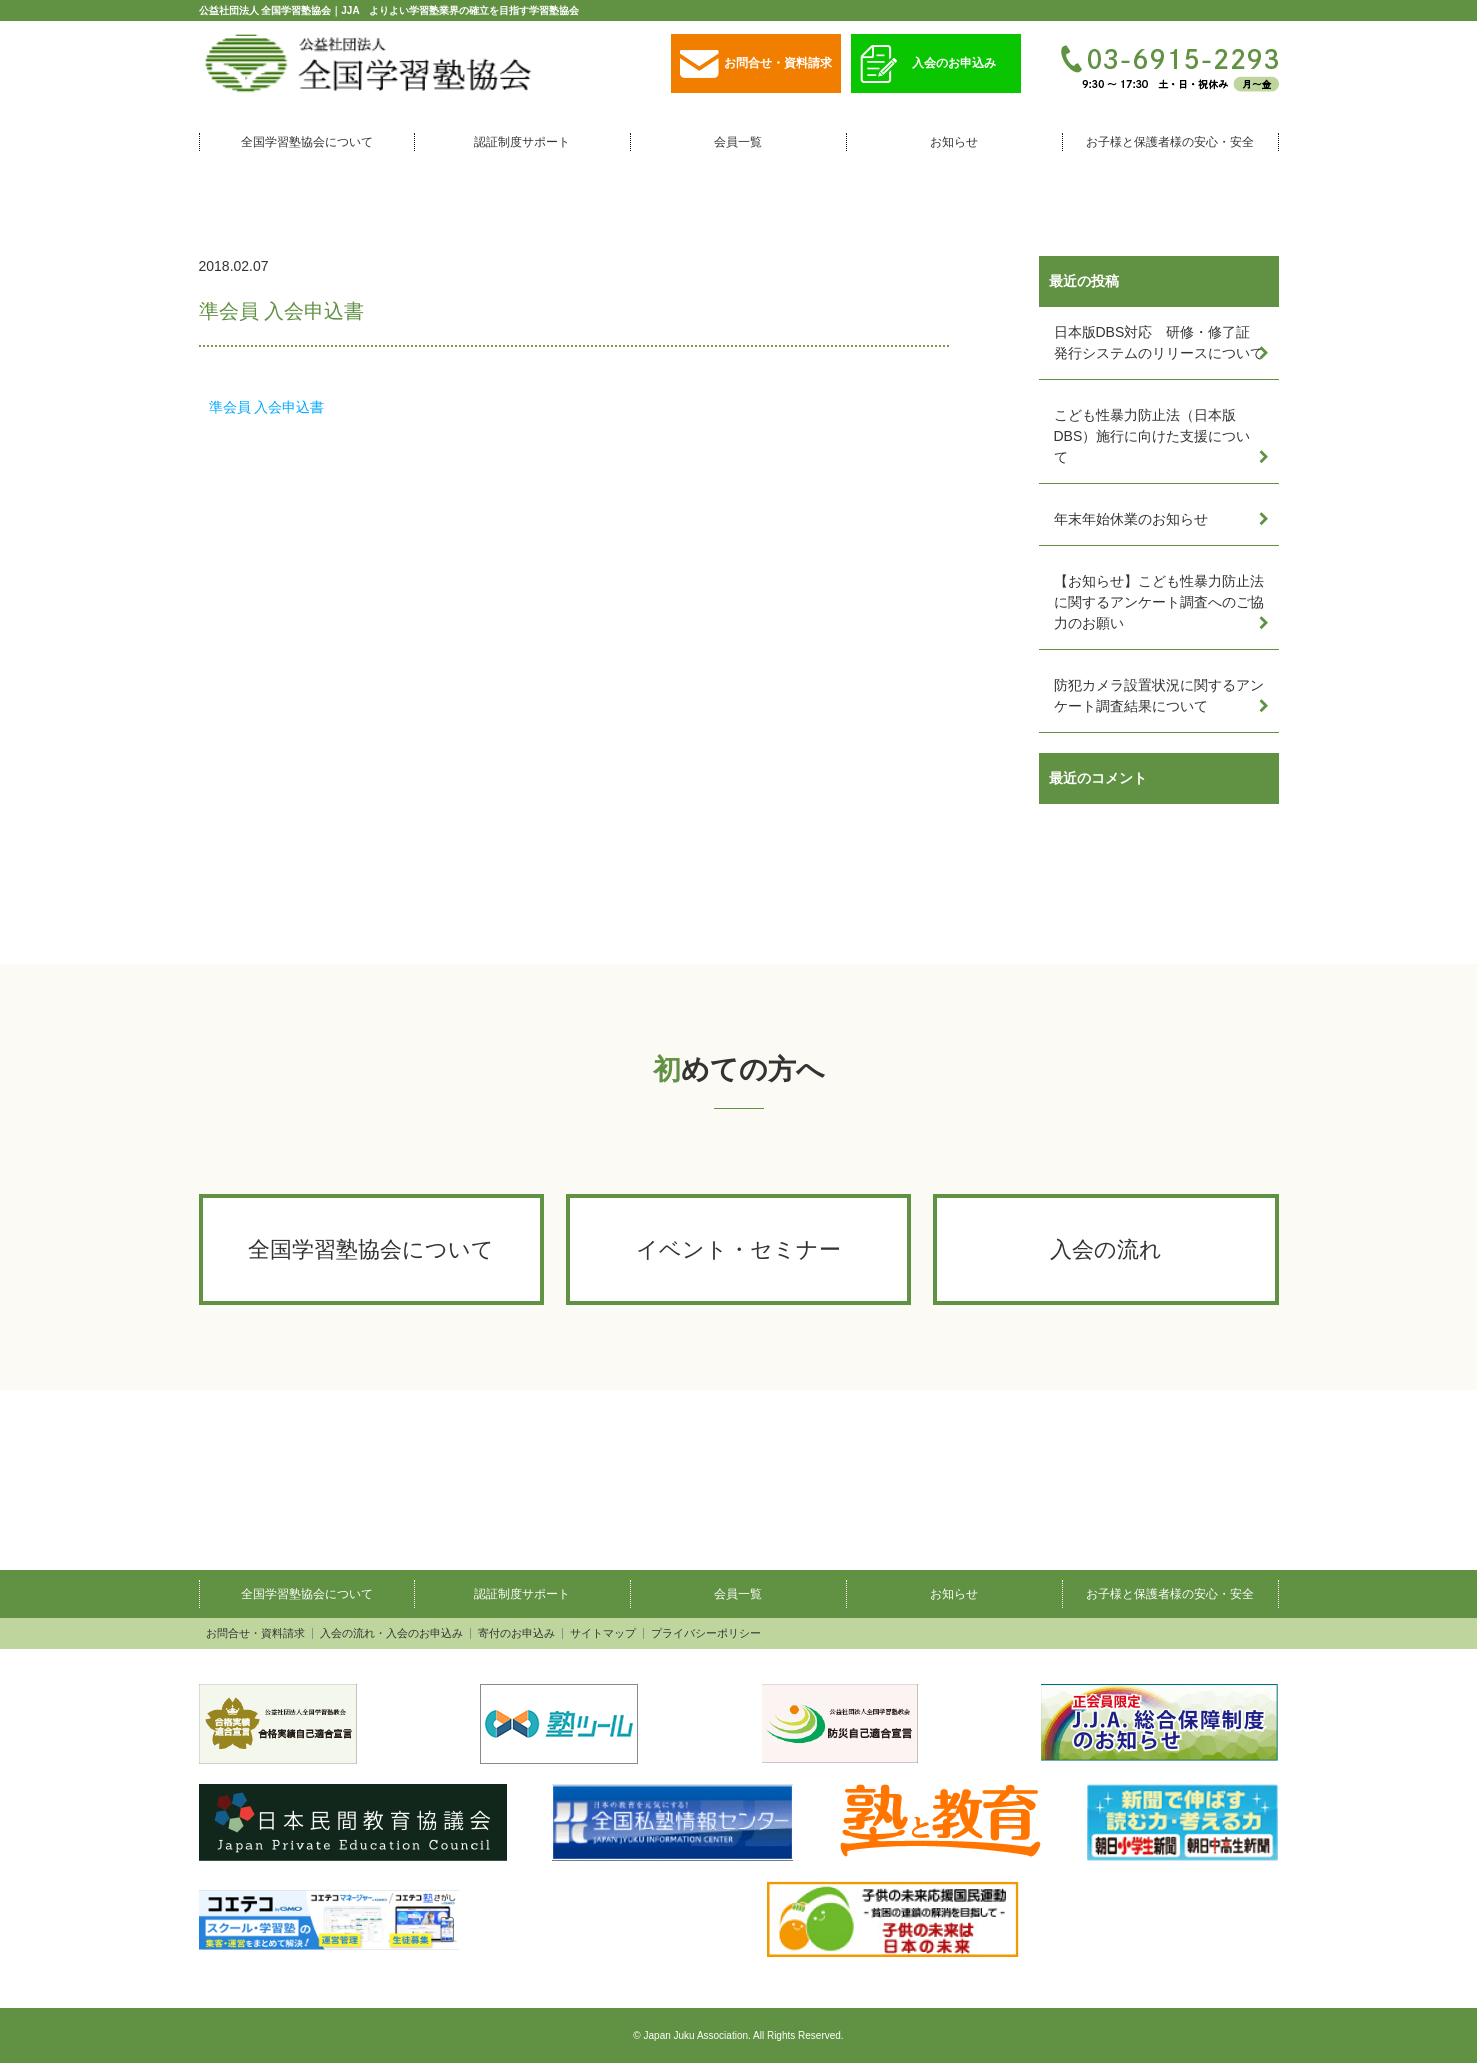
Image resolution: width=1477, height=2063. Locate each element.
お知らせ (954, 142)
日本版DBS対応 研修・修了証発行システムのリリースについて (1159, 342)
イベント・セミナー (738, 1249)
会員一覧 (738, 142)
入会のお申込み (928, 64)
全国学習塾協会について (307, 142)
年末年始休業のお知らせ (1131, 519)
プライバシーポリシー (706, 1633)
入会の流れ (1106, 1249)
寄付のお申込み (516, 1633)
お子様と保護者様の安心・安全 (1170, 142)
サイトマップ (603, 1633)
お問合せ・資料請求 (756, 64)
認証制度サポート (522, 142)
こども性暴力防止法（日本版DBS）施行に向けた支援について (1152, 436)
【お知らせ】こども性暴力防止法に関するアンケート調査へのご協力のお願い (1159, 602)
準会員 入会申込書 (267, 407)
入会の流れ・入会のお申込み (391, 1633)
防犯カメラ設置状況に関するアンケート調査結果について (1159, 695)
